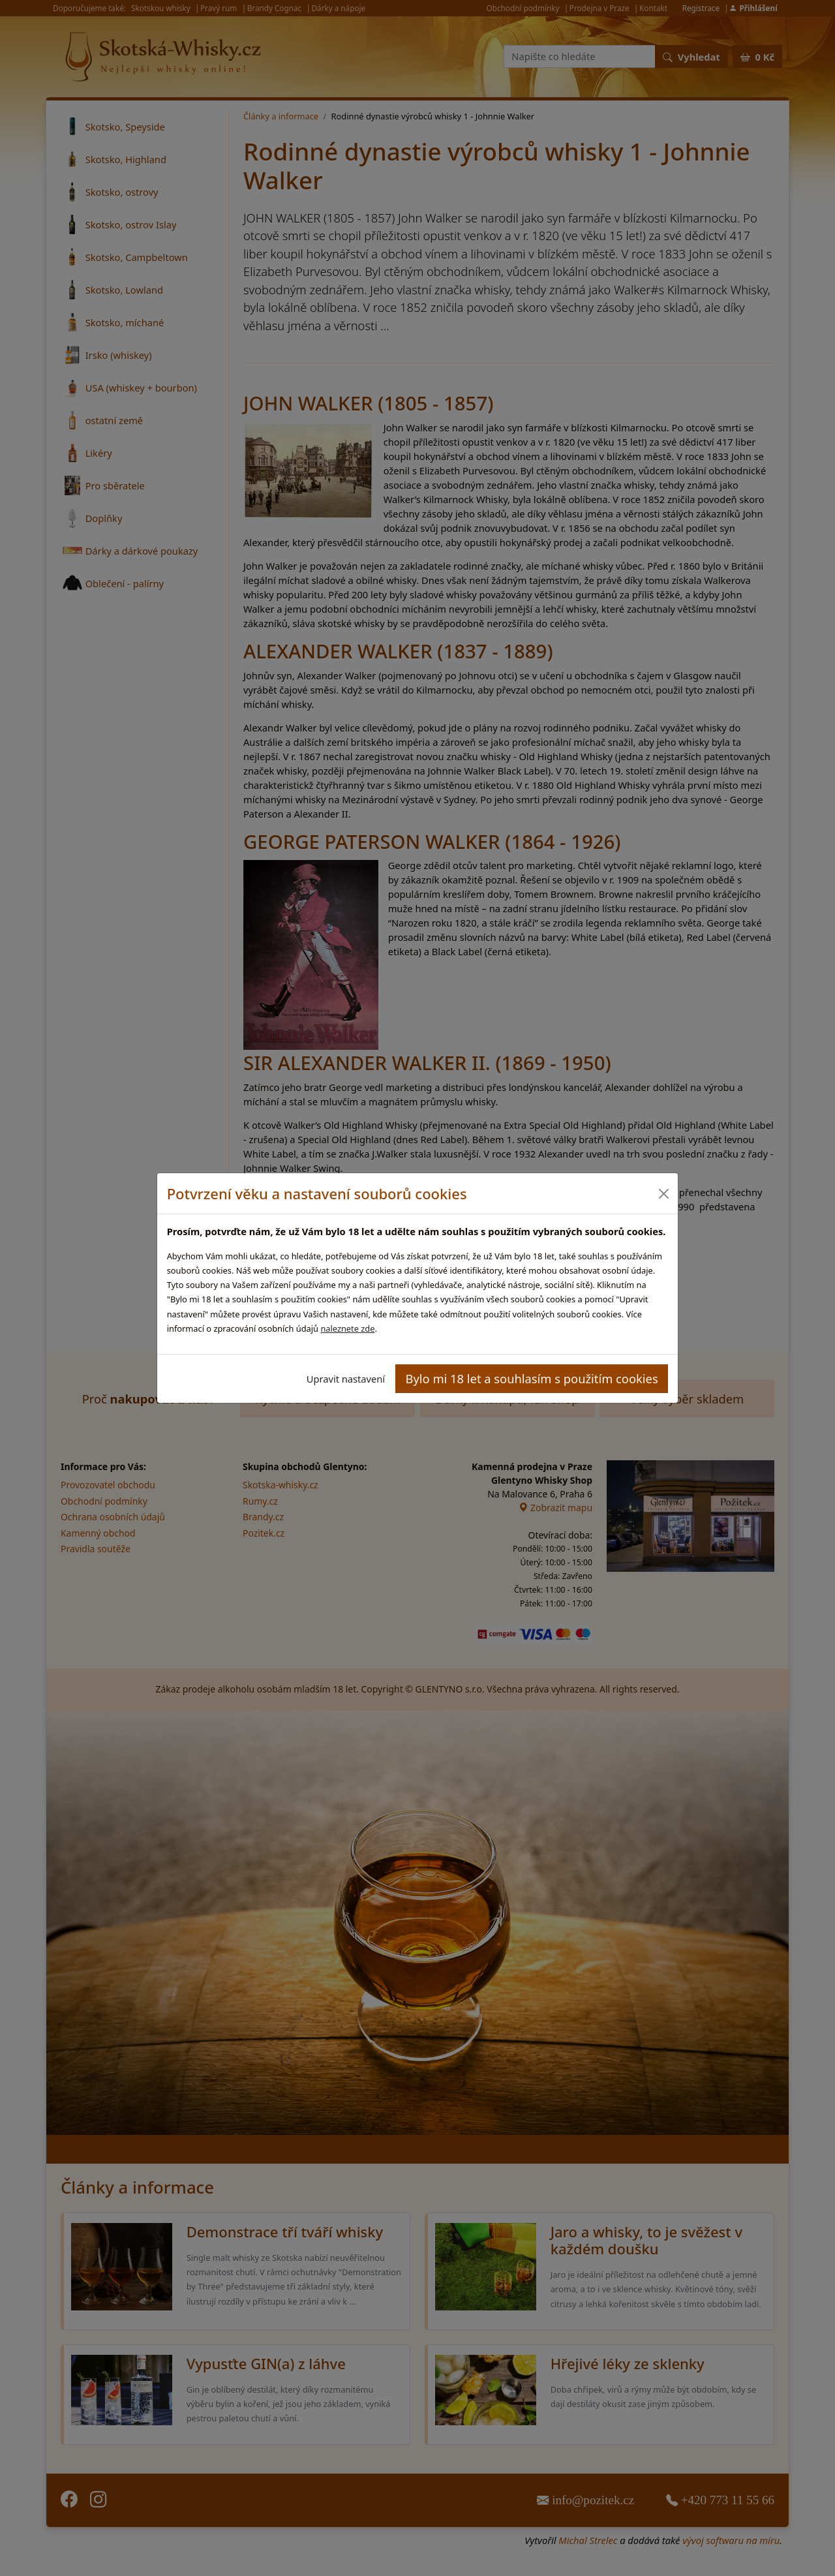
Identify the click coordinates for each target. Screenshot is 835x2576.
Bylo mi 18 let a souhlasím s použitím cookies (532, 1378)
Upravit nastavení (346, 1378)
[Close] (663, 1193)
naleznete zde (347, 1328)
